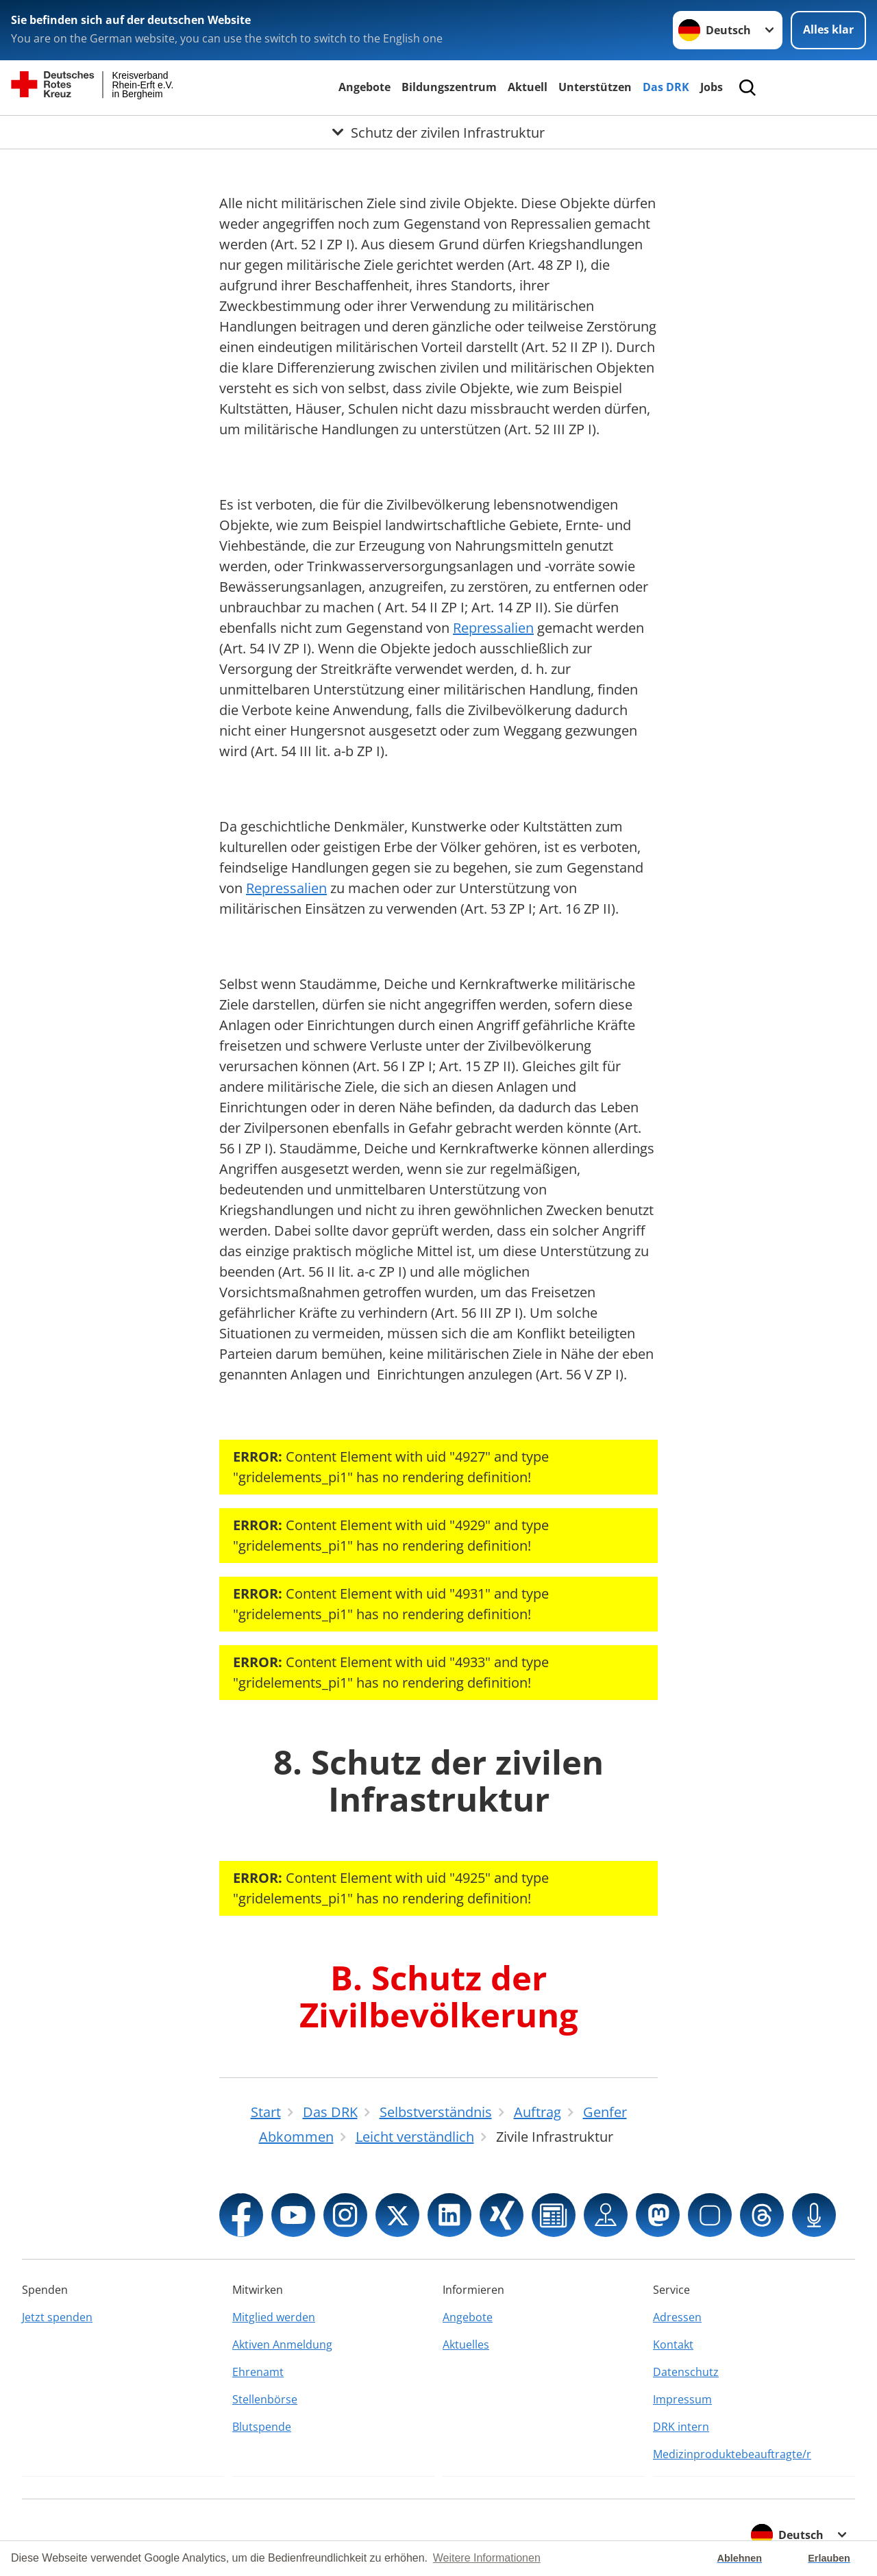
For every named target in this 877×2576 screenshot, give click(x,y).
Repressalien (493, 627)
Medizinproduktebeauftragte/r (732, 2454)
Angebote (364, 87)
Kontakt (673, 2344)
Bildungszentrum (449, 87)
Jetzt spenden (57, 2317)
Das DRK (666, 87)
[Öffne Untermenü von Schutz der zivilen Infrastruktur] (438, 132)
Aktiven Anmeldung (282, 2344)
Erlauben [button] (829, 2558)
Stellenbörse (264, 2399)
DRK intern (681, 2426)
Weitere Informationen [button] (487, 2558)
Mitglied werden (273, 2317)
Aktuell (527, 87)
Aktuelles (466, 2344)
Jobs (711, 87)
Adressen (677, 2317)
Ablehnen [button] (740, 2558)
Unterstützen (595, 87)
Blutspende (261, 2426)
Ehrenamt (258, 2371)
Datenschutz (686, 2371)
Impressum (682, 2399)
